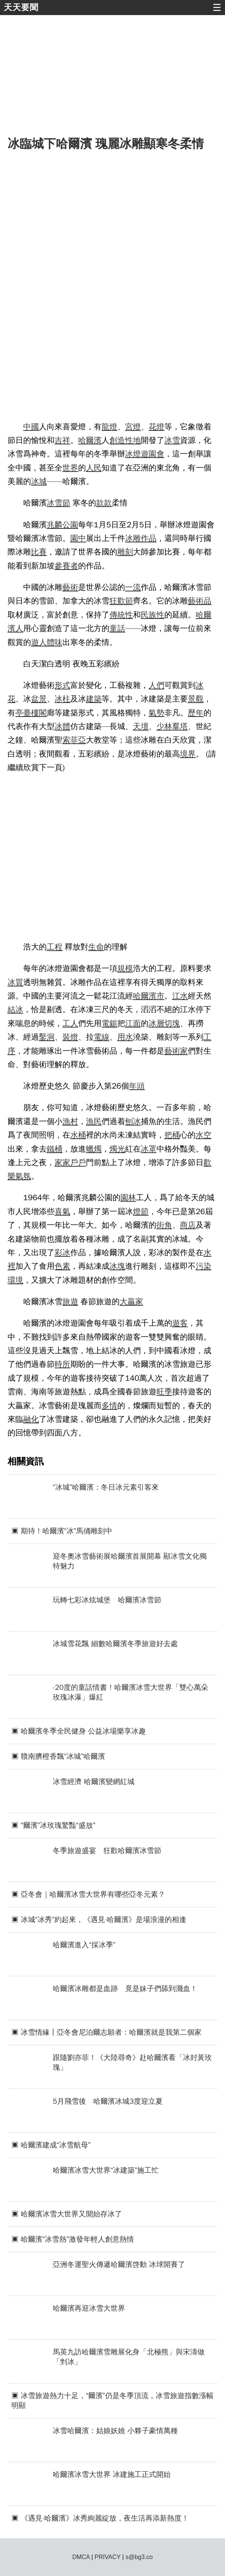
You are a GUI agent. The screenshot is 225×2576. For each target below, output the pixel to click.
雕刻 (125, 552)
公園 (70, 525)
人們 (156, 685)
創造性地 (125, 440)
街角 (164, 1225)
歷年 (196, 713)
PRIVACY (108, 2557)
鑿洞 (47, 1037)
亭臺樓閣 (31, 713)
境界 (188, 754)
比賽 (39, 552)
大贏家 (131, 1301)
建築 (94, 699)
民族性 (152, 615)
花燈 (156, 427)
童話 (117, 628)
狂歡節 (121, 601)
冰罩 (149, 1149)
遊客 (180, 1323)
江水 (180, 996)
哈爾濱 (89, 440)
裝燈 (70, 1037)
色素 (62, 1266)
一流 (133, 587)
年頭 (137, 1086)
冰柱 (62, 699)
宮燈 (133, 427)
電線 (102, 1037)
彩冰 (62, 1252)
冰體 (62, 726)
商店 (188, 1225)
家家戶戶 (70, 1162)
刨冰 (133, 1121)
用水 (125, 1037)
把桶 (172, 1135)
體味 (55, 642)
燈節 (141, 1211)
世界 (70, 468)
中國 (31, 427)
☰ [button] (217, 7)
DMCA (81, 2557)
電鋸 (110, 1023)
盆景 (39, 699)
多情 (110, 1406)
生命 (96, 947)
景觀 (196, 699)
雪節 (62, 503)
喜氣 (62, 1211)
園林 (128, 1197)
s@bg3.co (139, 2557)
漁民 (94, 1121)
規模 (125, 968)
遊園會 (152, 454)
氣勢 (156, 713)
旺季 (164, 1392)
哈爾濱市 (148, 996)
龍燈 (110, 427)
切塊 (172, 1023)
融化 (31, 1419)
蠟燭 (94, 1149)
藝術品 (199, 601)
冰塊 (117, 1266)
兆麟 (55, 525)
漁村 (70, 1121)
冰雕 (133, 538)
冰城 (39, 481)
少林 (164, 726)
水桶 (78, 1135)
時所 (62, 1364)
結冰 (15, 1009)
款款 (104, 503)
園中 (78, 538)
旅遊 (70, 1301)
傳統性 (121, 615)
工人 (70, 1023)
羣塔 (180, 726)
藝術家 (176, 1051)
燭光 (117, 1149)
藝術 (70, 587)
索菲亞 (74, 740)
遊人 (39, 642)
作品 (149, 538)
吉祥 (62, 440)
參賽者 (66, 566)
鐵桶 (55, 1149)
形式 (62, 685)
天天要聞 (21, 7)
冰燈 (133, 454)
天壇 (141, 726)
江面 (133, 1023)
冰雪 (172, 440)
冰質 (15, 982)
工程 (55, 947)
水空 (203, 1135)
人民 (94, 468)
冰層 (156, 1023)
